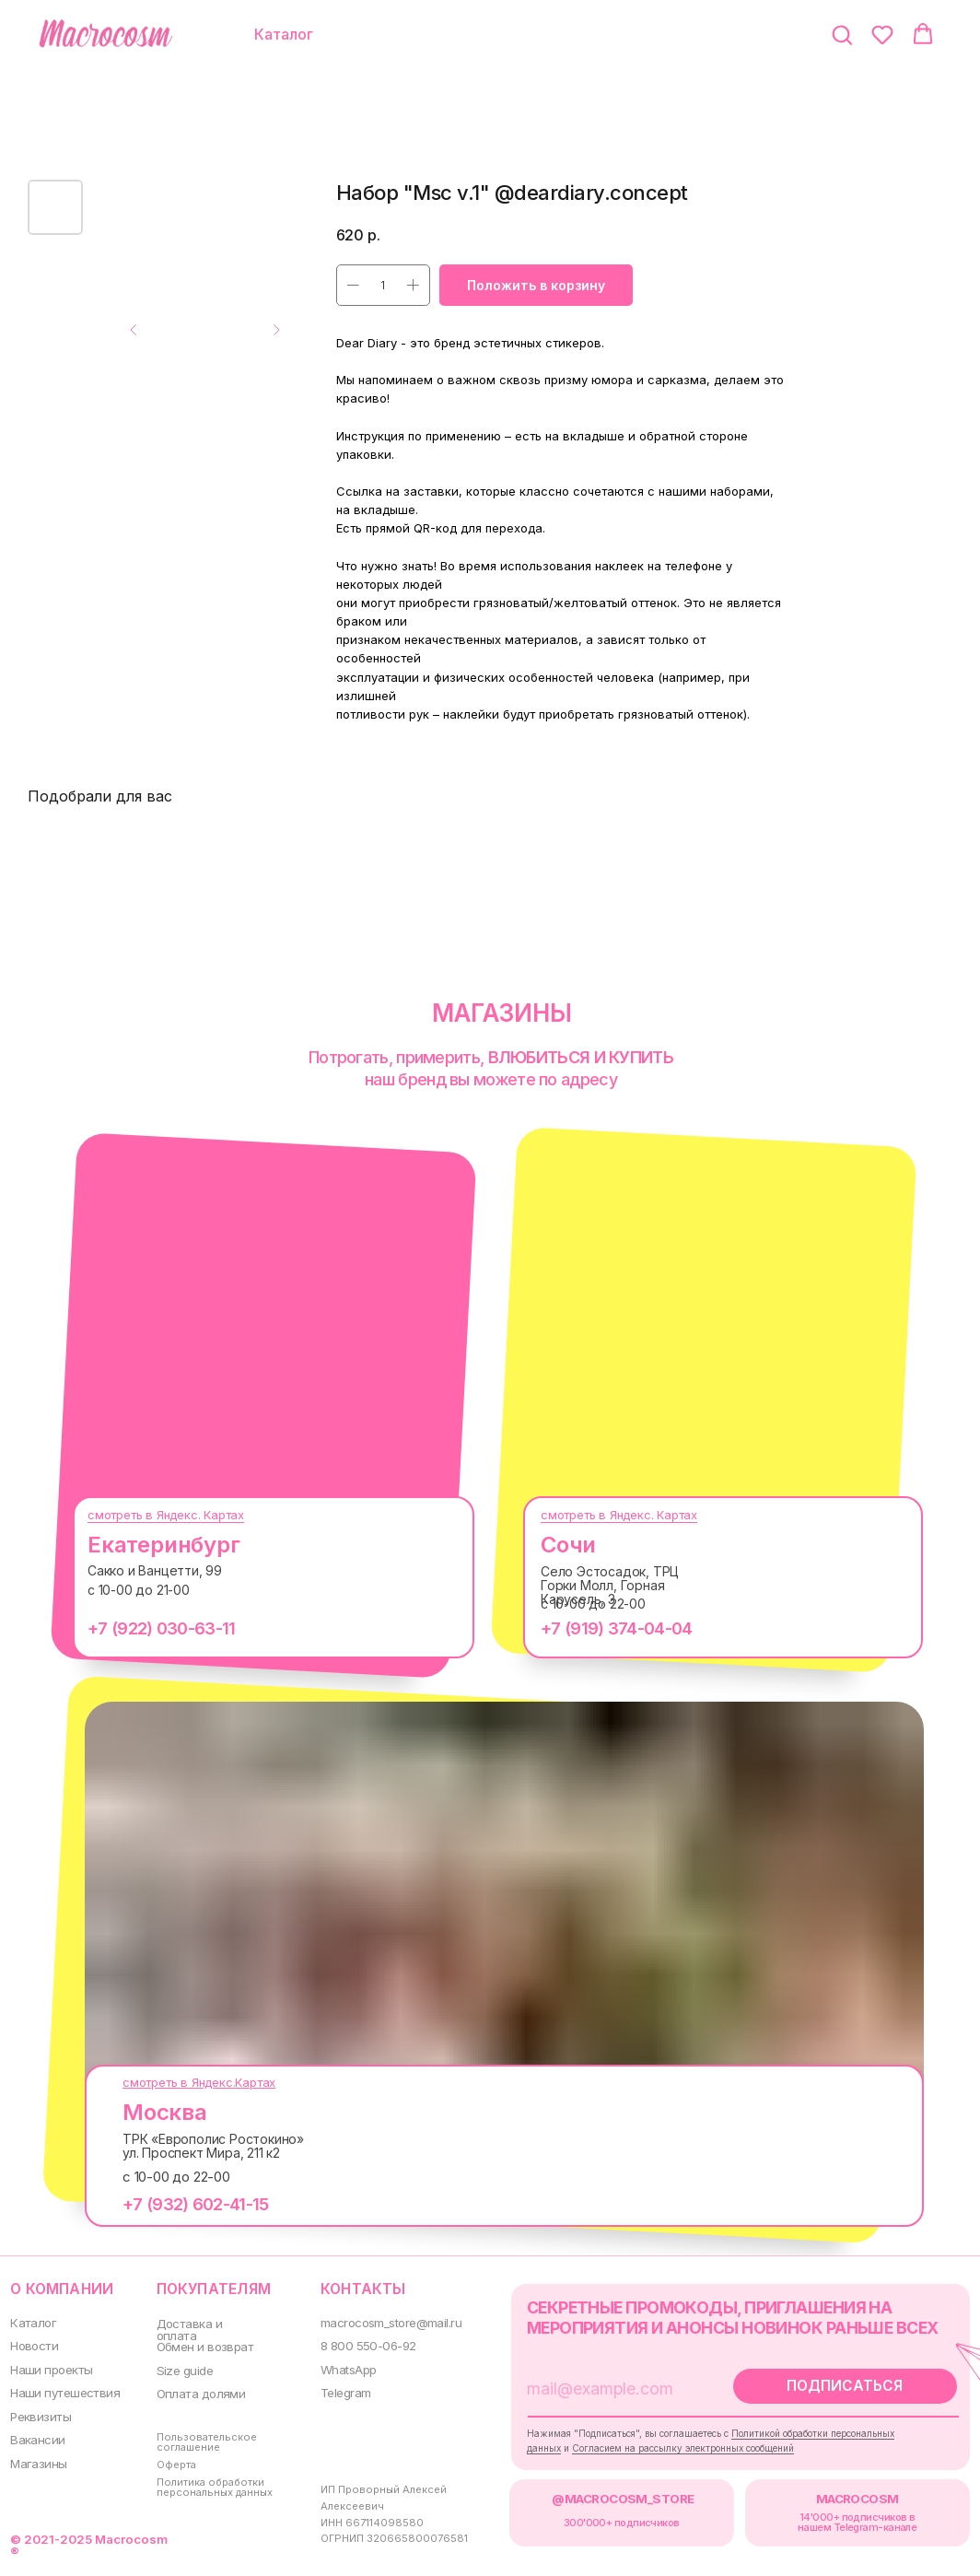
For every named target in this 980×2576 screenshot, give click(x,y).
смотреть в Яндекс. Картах (152, 1514)
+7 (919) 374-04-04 (602, 1628)
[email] (597, 2385)
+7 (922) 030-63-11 (147, 1628)
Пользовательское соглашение (200, 2436)
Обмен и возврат (200, 2344)
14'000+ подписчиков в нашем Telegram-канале (833, 2515)
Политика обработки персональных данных (209, 2480)
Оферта (172, 2459)
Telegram (336, 2389)
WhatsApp (339, 2366)
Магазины (37, 2457)
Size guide (179, 2366)
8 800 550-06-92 (357, 2343)
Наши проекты (50, 2366)
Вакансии (37, 2435)
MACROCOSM (833, 2492)
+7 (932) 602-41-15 (181, 2204)
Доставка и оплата (184, 2327)
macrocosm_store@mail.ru (382, 2320)
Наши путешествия (63, 2389)
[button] (842, 34)
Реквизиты (39, 2412)
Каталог (31, 2320)
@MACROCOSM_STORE (606, 2492)
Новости (33, 2343)
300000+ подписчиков (603, 2515)
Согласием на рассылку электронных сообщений (666, 2443)
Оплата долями (195, 2390)
